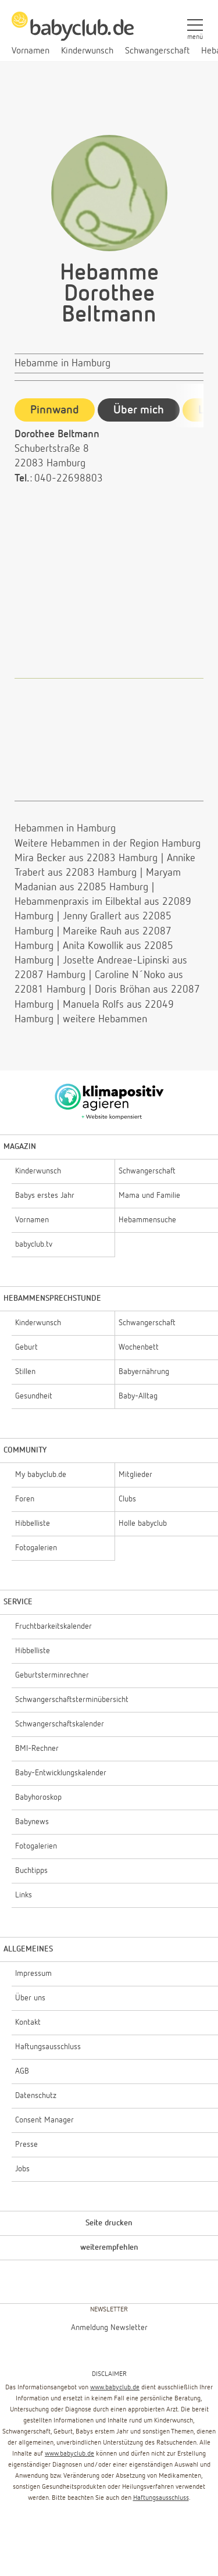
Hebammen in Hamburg (65, 828)
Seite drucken (109, 2223)
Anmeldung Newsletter (109, 2328)
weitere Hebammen (105, 1019)
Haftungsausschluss (161, 2498)
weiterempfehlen (109, 2247)
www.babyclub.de (115, 2387)
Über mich (138, 410)
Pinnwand (54, 410)
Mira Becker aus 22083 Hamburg (86, 858)
